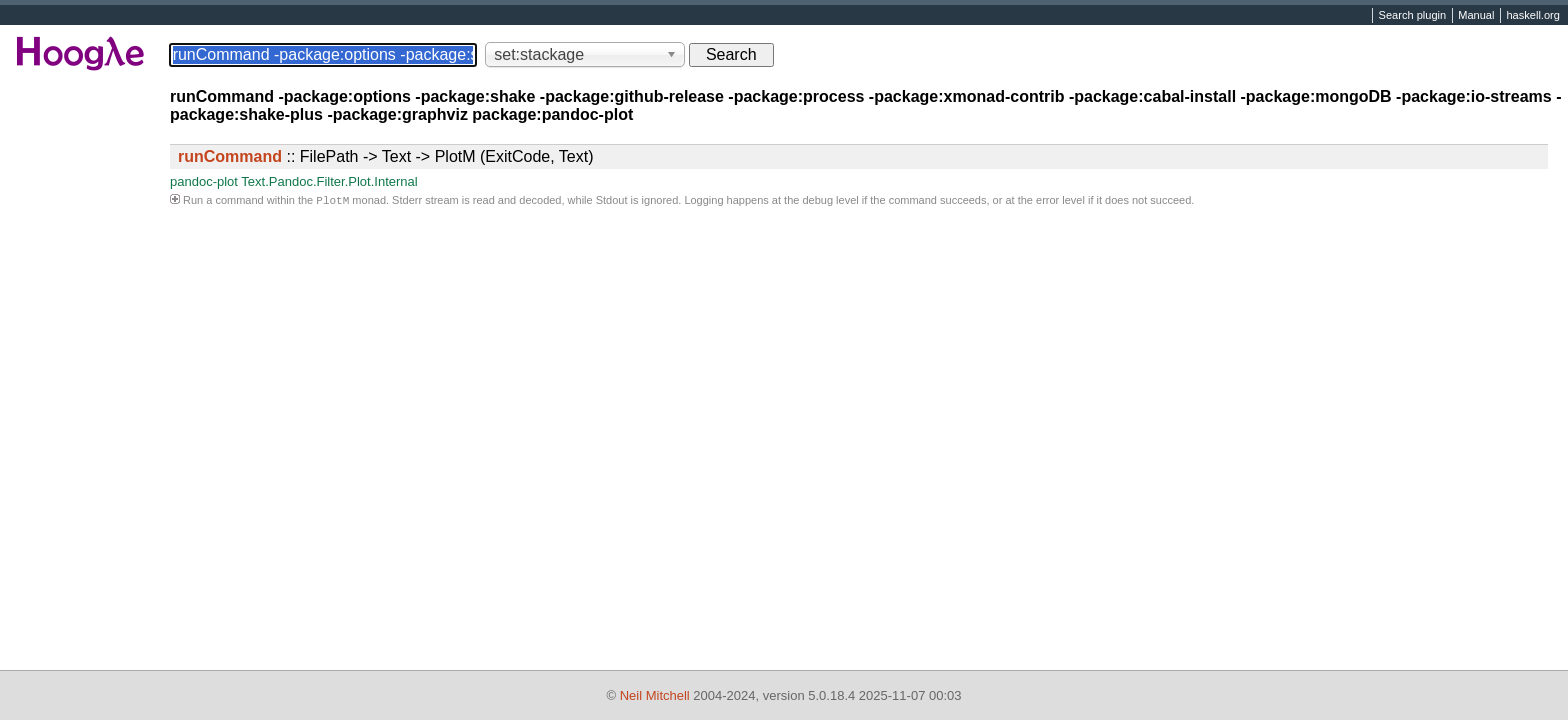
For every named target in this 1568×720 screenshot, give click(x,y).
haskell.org (1532, 16)
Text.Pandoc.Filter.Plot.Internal (329, 181)
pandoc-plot (204, 181)
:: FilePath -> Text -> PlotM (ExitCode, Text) (386, 156)
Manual (1476, 16)
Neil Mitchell (655, 695)
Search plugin (1413, 16)
